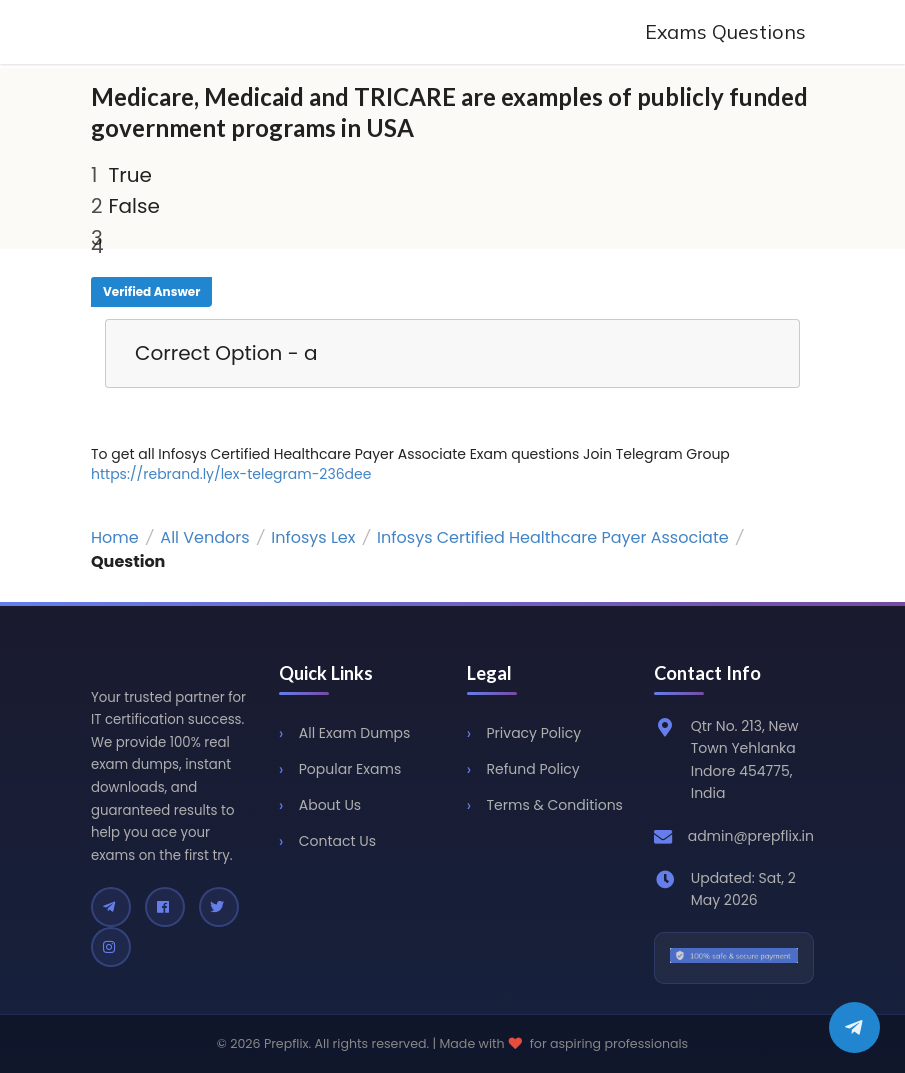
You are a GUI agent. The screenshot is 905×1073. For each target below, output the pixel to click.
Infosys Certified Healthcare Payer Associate (553, 537)
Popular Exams (350, 769)
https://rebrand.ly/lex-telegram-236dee (231, 474)
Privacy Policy (534, 733)
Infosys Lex (313, 537)
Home (115, 537)
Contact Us (337, 841)
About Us (330, 805)
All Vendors (204, 537)
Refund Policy (533, 769)
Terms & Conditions (555, 805)
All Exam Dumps (355, 733)
